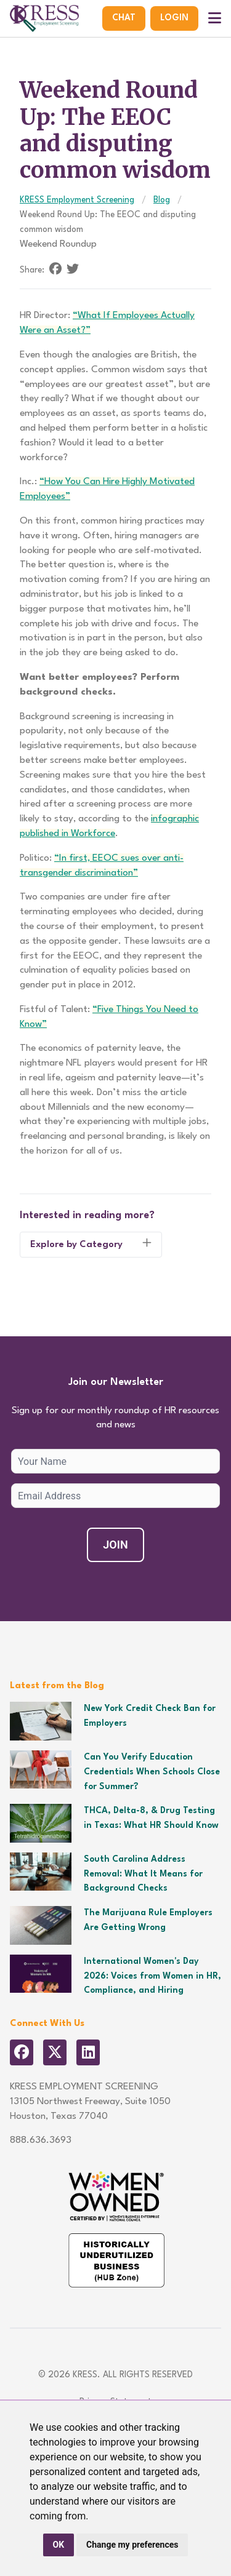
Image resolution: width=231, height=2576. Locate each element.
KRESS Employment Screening (77, 200)
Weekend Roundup (58, 244)
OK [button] (59, 2545)
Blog (161, 200)
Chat (124, 18)
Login (174, 18)
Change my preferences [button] (132, 2545)
